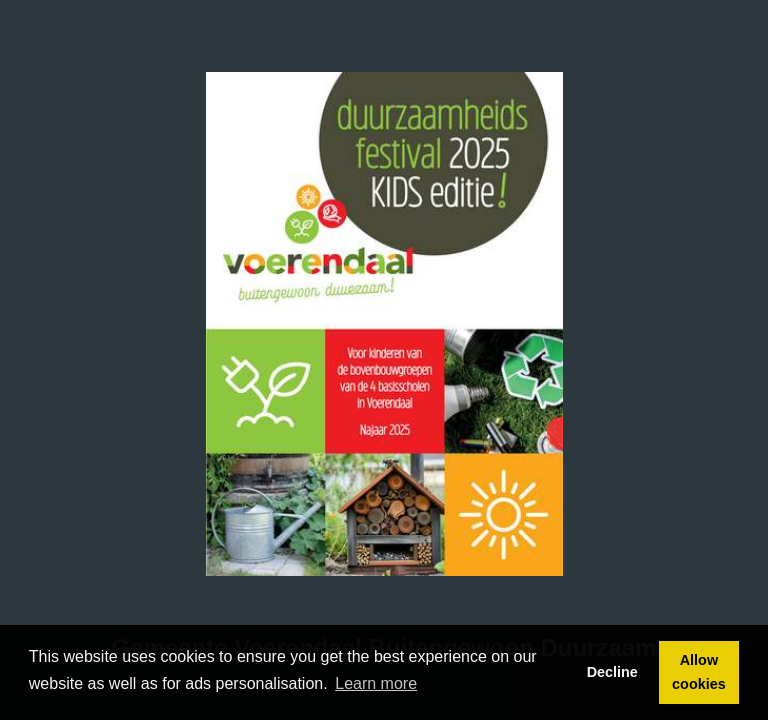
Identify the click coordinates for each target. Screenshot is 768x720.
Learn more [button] (376, 683)
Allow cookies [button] (699, 672)
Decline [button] (612, 672)
